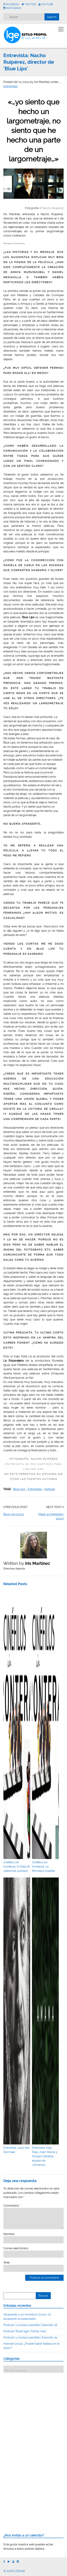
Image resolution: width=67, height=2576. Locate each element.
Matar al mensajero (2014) (51, 1516)
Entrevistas (35, 1489)
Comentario (12, 2205)
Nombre (8, 2234)
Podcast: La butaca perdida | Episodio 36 (30, 2325)
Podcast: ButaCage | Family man (24, 2331)
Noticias (49, 1489)
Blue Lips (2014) (13, 1514)
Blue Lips (19, 1489)
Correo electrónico (15, 2248)
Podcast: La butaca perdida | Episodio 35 (30, 2337)
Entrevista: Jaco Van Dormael (16, 2148)
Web (6, 2262)
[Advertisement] (30, 2397)
